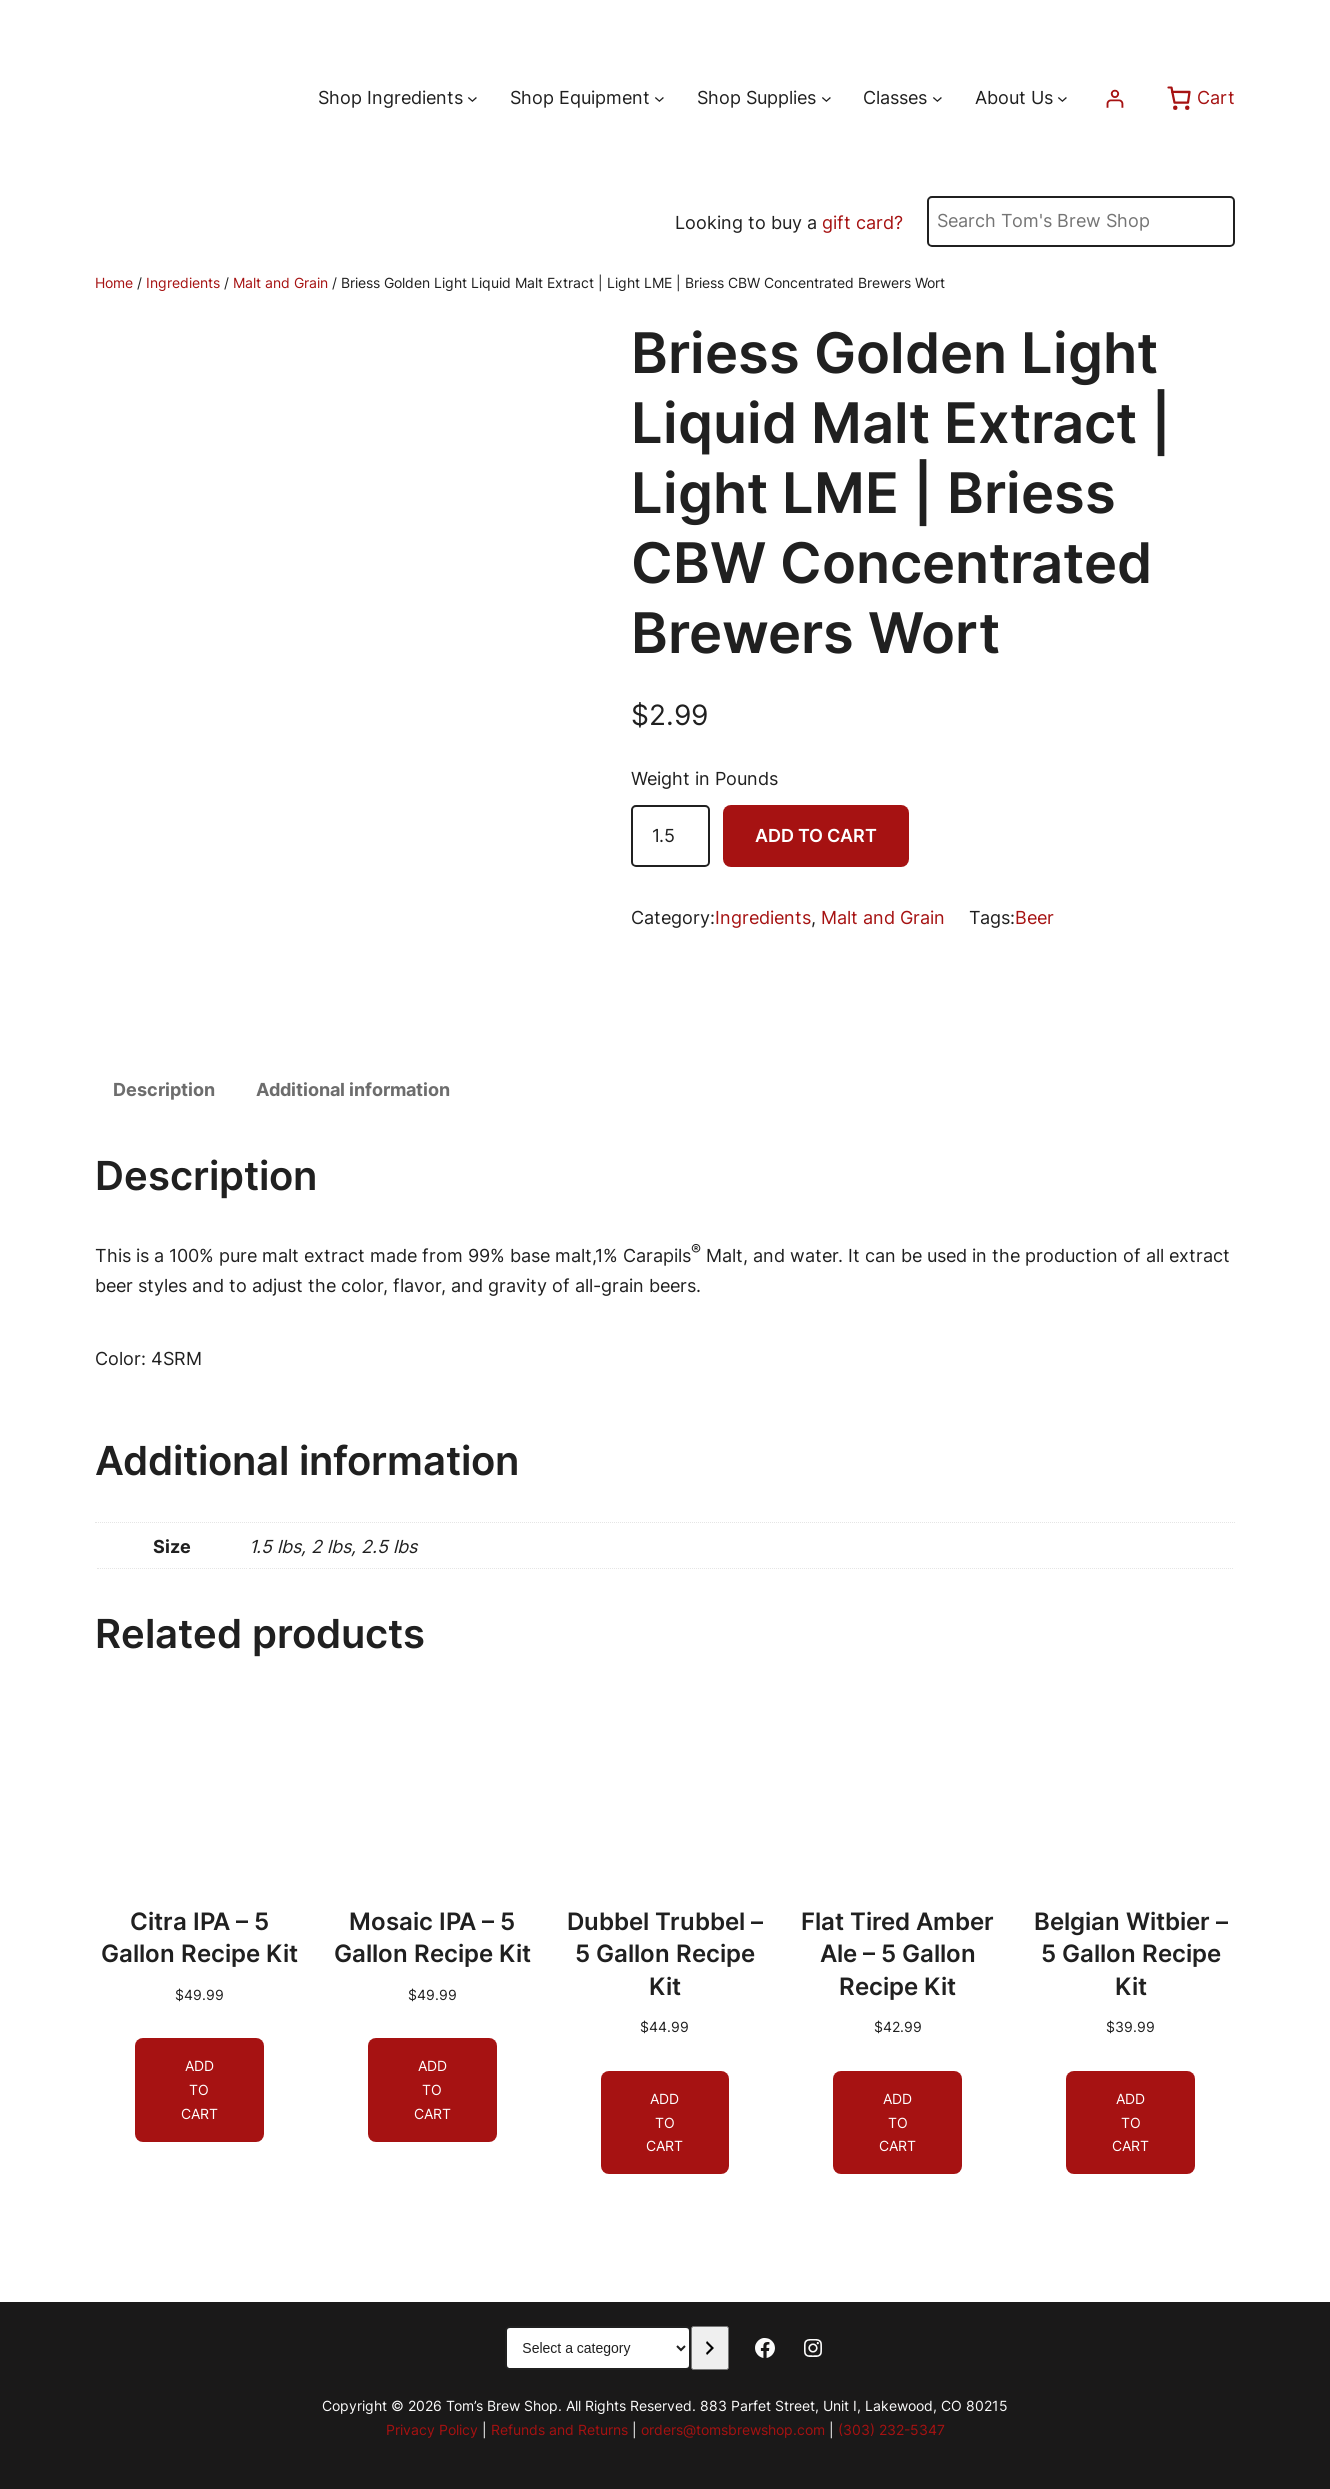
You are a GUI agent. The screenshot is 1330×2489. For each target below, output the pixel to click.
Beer (1034, 917)
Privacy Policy (432, 2429)
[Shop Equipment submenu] (659, 98)
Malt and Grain (280, 282)
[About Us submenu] (1062, 98)
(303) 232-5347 (891, 2429)
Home (114, 282)
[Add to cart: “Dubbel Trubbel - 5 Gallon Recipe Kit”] (665, 2121)
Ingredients (183, 282)
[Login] (1114, 98)
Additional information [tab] (353, 1089)
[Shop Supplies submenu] (826, 98)
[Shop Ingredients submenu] (472, 98)
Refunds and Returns (559, 2429)
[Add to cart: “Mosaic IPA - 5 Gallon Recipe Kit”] (432, 2089)
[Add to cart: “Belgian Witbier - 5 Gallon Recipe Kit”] (1130, 2121)
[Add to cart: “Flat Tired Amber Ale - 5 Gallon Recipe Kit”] (897, 2121)
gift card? (862, 222)
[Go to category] (709, 2348)
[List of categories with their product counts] (598, 2348)
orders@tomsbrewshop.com (733, 2429)
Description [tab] (164, 1089)
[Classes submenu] (937, 98)
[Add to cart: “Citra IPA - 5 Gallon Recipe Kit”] (199, 2089)
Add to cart (816, 835)
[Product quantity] (670, 836)
